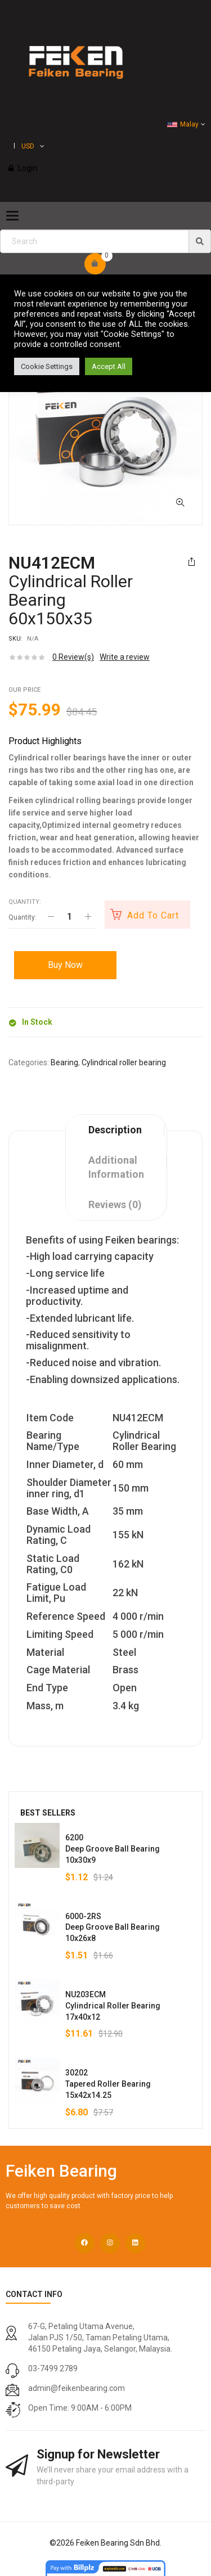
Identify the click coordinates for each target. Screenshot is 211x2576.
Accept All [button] (108, 366)
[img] (200, 241)
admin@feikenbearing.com (76, 2388)
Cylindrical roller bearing (124, 1062)
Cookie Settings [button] (47, 366)
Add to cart (153, 915)
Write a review (125, 656)
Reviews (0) (115, 1204)
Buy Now (65, 965)
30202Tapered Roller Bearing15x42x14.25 (108, 2084)
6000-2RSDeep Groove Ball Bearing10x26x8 (112, 1927)
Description (115, 1130)
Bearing (64, 1062)
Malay (183, 124)
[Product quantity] (69, 916)
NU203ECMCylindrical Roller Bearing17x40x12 (112, 2005)
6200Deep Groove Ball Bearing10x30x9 (112, 1849)
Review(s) (73, 656)
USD (27, 146)
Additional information (116, 1167)
